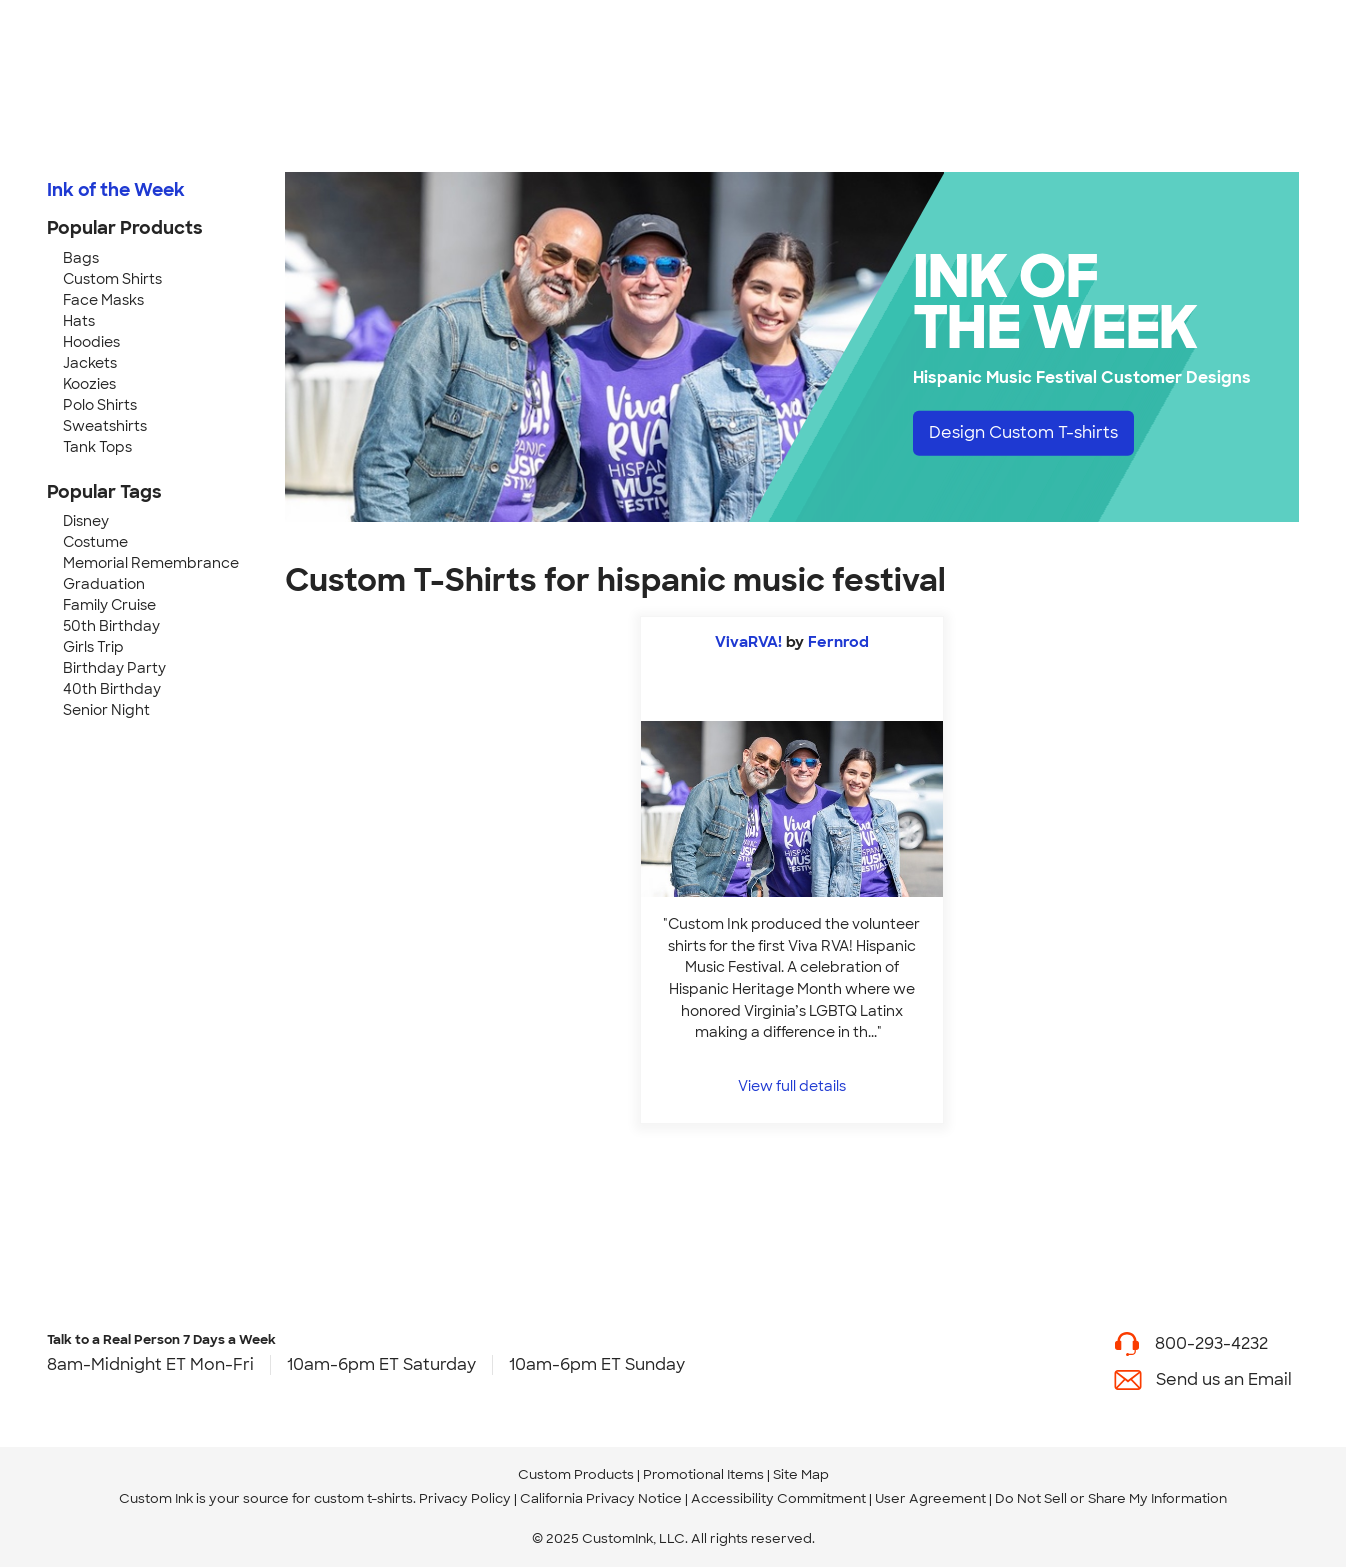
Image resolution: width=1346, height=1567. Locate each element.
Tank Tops (97, 447)
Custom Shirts (112, 279)
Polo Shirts (100, 405)
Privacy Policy (465, 1498)
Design (1023, 432)
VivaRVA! (748, 642)
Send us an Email (1224, 1379)
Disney (86, 521)
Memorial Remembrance (151, 563)
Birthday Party (114, 668)
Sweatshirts (105, 426)
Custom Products (576, 1474)
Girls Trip (93, 647)
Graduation (104, 584)
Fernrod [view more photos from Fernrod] (838, 642)
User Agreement (930, 1498)
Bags (81, 258)
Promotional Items (703, 1474)
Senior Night (106, 710)
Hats (79, 321)
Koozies (89, 384)
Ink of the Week (116, 190)
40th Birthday (112, 689)
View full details (792, 1085)
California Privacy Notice (601, 1498)
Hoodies (91, 342)
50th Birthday (111, 626)
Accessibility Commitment (778, 1498)
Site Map (801, 1474)
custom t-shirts (363, 1498)
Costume (95, 542)
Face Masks (103, 300)
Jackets (90, 363)
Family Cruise (109, 605)
